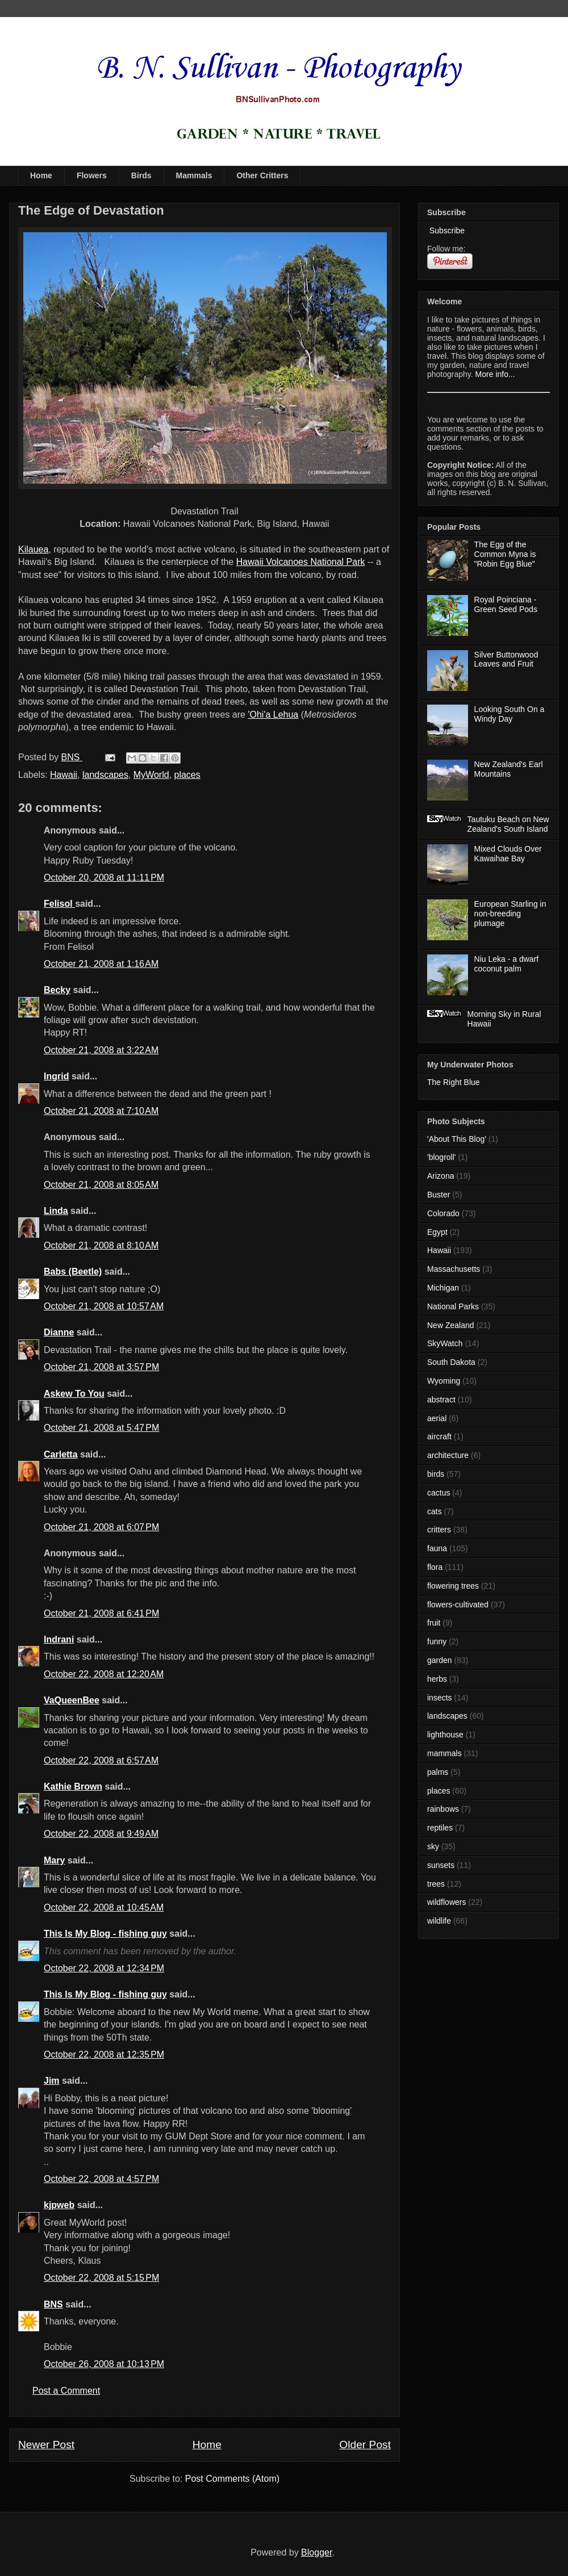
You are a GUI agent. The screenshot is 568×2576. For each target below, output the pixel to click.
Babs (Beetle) (73, 1271)
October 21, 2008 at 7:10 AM (101, 1111)
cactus (438, 1492)
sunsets (440, 1865)
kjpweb (59, 2205)
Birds (141, 175)
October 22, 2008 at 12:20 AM (104, 1674)
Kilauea (33, 549)
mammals (444, 1753)
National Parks (453, 1306)
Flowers (92, 175)
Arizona (440, 1175)
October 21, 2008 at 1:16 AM (101, 964)
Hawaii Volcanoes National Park (300, 562)
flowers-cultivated (457, 1604)
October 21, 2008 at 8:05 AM (101, 1184)
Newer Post (46, 2445)
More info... (495, 374)
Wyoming (443, 1380)
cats (434, 1511)
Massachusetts (453, 1269)
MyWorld (151, 775)
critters (439, 1529)
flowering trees (453, 1585)
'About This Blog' (456, 1139)
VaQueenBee (71, 1700)
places (187, 775)
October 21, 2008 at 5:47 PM (101, 1427)
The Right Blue (453, 1082)
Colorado (443, 1213)
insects (439, 1697)
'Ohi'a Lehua (273, 714)
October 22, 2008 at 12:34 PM (104, 1968)
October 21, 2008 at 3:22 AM (101, 1050)
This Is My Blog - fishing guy (105, 1933)
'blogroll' (441, 1157)
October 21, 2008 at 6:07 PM (101, 1527)
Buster (438, 1194)
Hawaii (63, 775)
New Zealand (450, 1325)
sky (433, 1846)
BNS (53, 2304)
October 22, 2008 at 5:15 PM (101, 2277)
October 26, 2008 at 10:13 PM (104, 2364)
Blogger (316, 2552)
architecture (448, 1455)
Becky (57, 990)
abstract (441, 1399)
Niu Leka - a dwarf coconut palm (506, 963)
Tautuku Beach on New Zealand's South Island (508, 824)
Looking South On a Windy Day (509, 714)
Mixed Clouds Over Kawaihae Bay (508, 853)
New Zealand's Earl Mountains (508, 769)
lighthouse (445, 1734)
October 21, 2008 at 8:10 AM (101, 1245)
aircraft (439, 1436)
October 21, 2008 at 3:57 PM (101, 1367)
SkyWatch (445, 1343)
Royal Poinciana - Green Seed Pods (505, 604)
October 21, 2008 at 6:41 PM (101, 1613)
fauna (437, 1548)
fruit (433, 1622)
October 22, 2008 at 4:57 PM (101, 2179)
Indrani (59, 1639)
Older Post (365, 2445)
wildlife (439, 1920)
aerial (436, 1418)
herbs (437, 1678)
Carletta (61, 1454)
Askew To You (74, 1393)
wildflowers (446, 1902)
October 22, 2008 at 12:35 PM (104, 2054)
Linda (56, 1211)
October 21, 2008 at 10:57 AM (104, 1306)
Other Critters (262, 175)
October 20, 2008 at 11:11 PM (104, 877)
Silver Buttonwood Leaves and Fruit (506, 659)
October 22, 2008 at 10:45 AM (104, 1907)
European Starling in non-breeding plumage (510, 913)
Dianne (59, 1332)
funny (436, 1641)
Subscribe (446, 230)
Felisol (59, 903)
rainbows (443, 1808)
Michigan (443, 1287)
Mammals (194, 175)
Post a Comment (66, 2390)
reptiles (440, 1827)
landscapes (105, 775)
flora (434, 1567)
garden (439, 1660)
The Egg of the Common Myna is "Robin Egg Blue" (505, 554)
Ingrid (56, 1076)
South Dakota (451, 1362)
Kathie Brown (73, 1786)
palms (437, 1772)
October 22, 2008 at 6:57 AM (101, 1760)
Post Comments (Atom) (232, 2478)
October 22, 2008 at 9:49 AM (101, 1833)
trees (436, 1883)
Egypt (437, 1232)
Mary (54, 1860)
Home (41, 175)
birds (435, 1473)
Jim (52, 2080)
